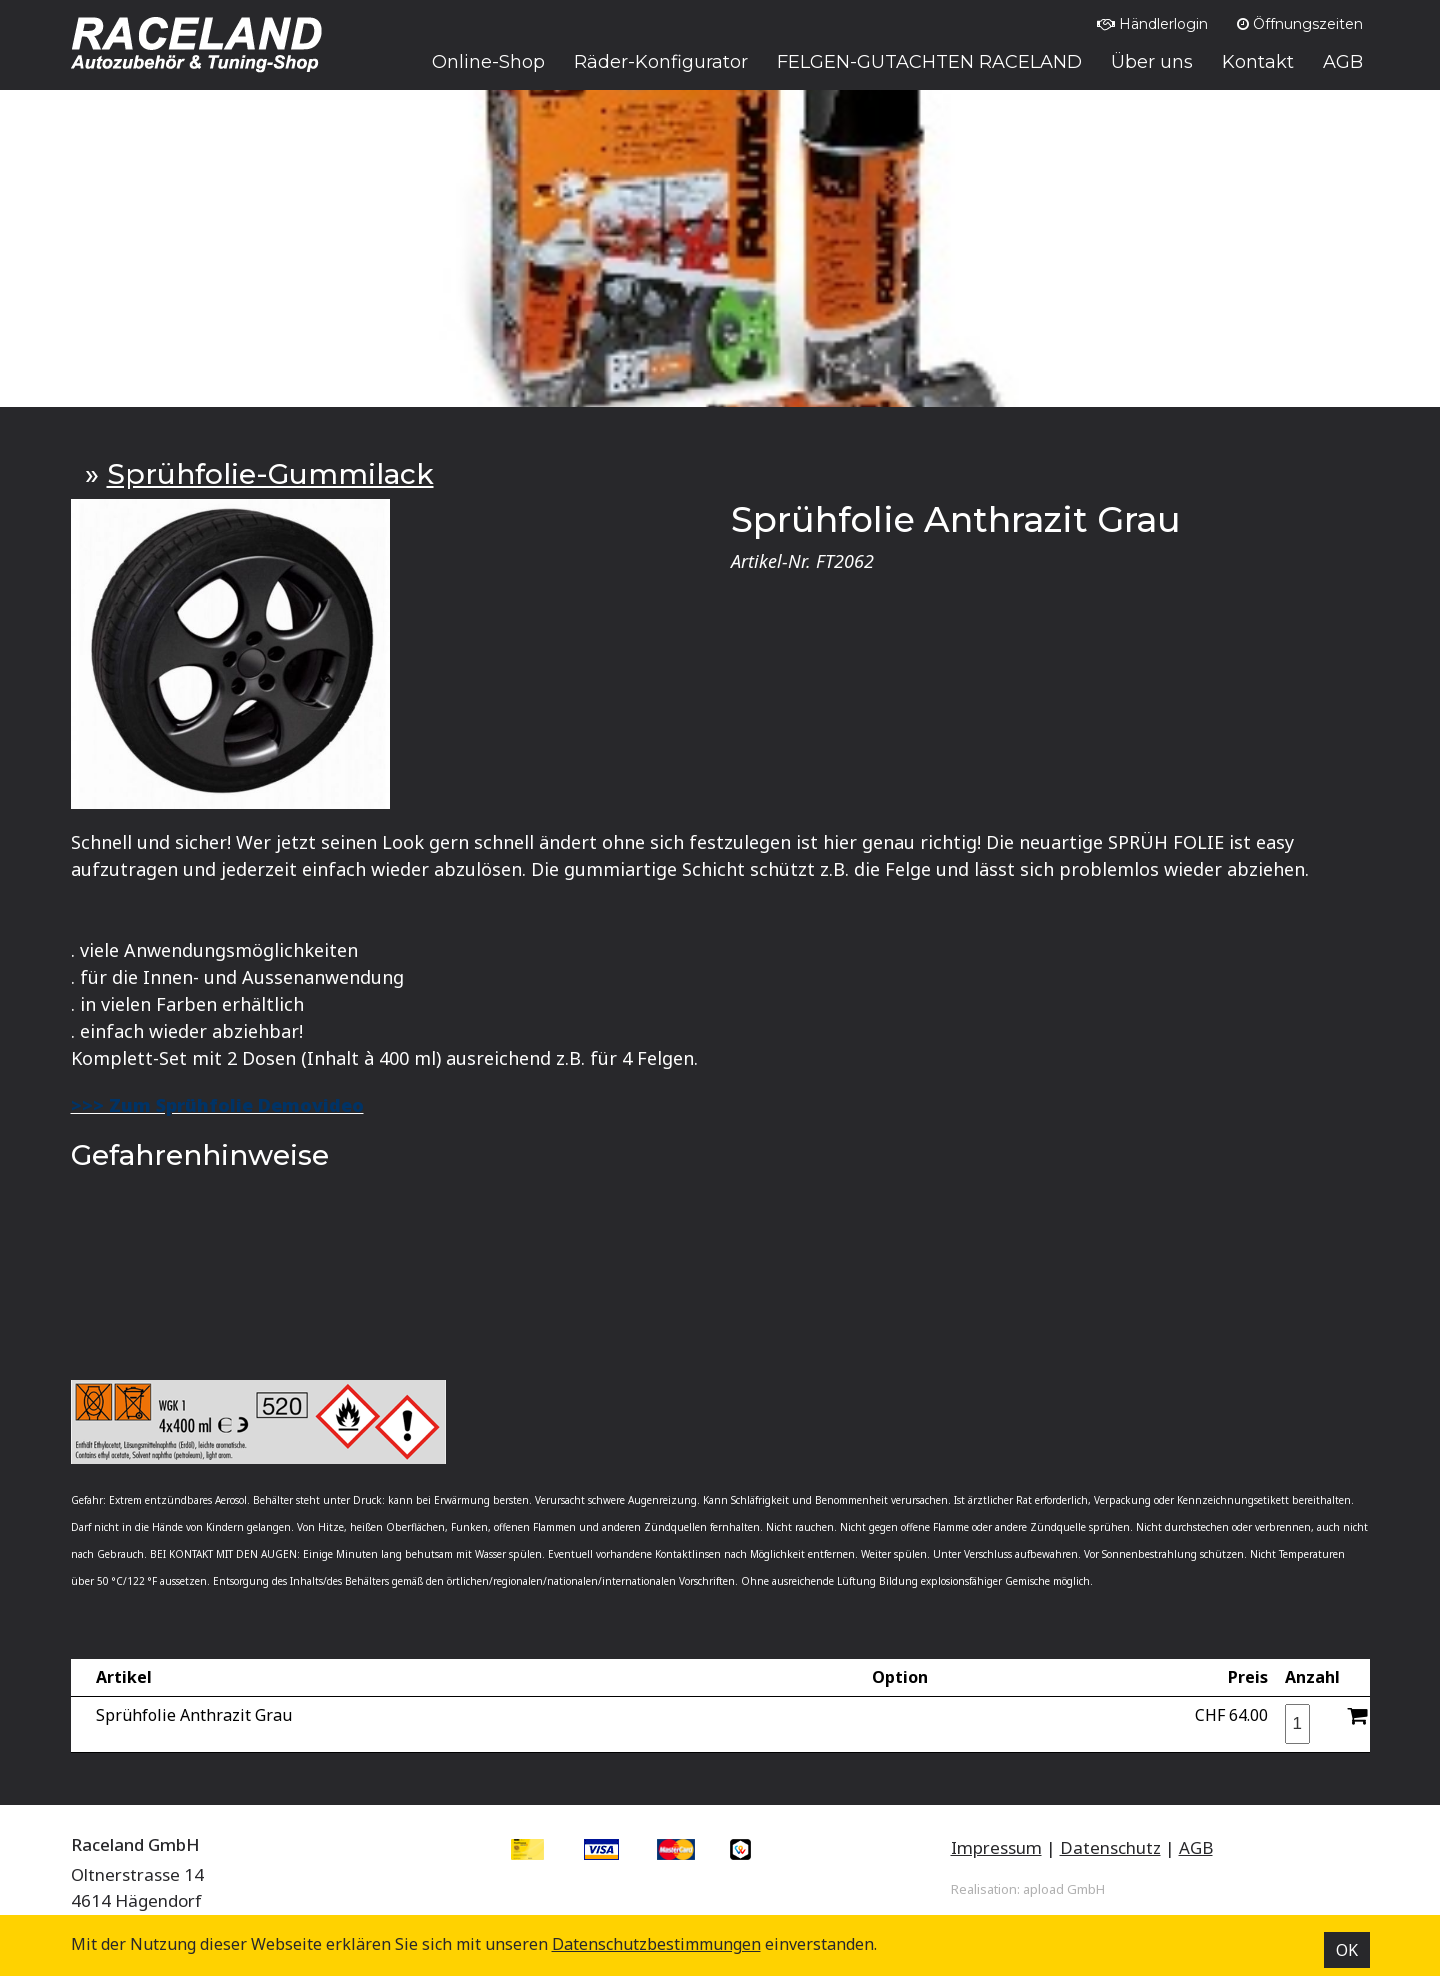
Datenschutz (1110, 1847)
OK (1347, 1950)
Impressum (996, 1847)
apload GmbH (1064, 1889)
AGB (1196, 1847)
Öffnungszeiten (1300, 24)
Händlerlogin (1152, 24)
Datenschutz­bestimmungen (656, 1944)
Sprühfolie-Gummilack (270, 474)
